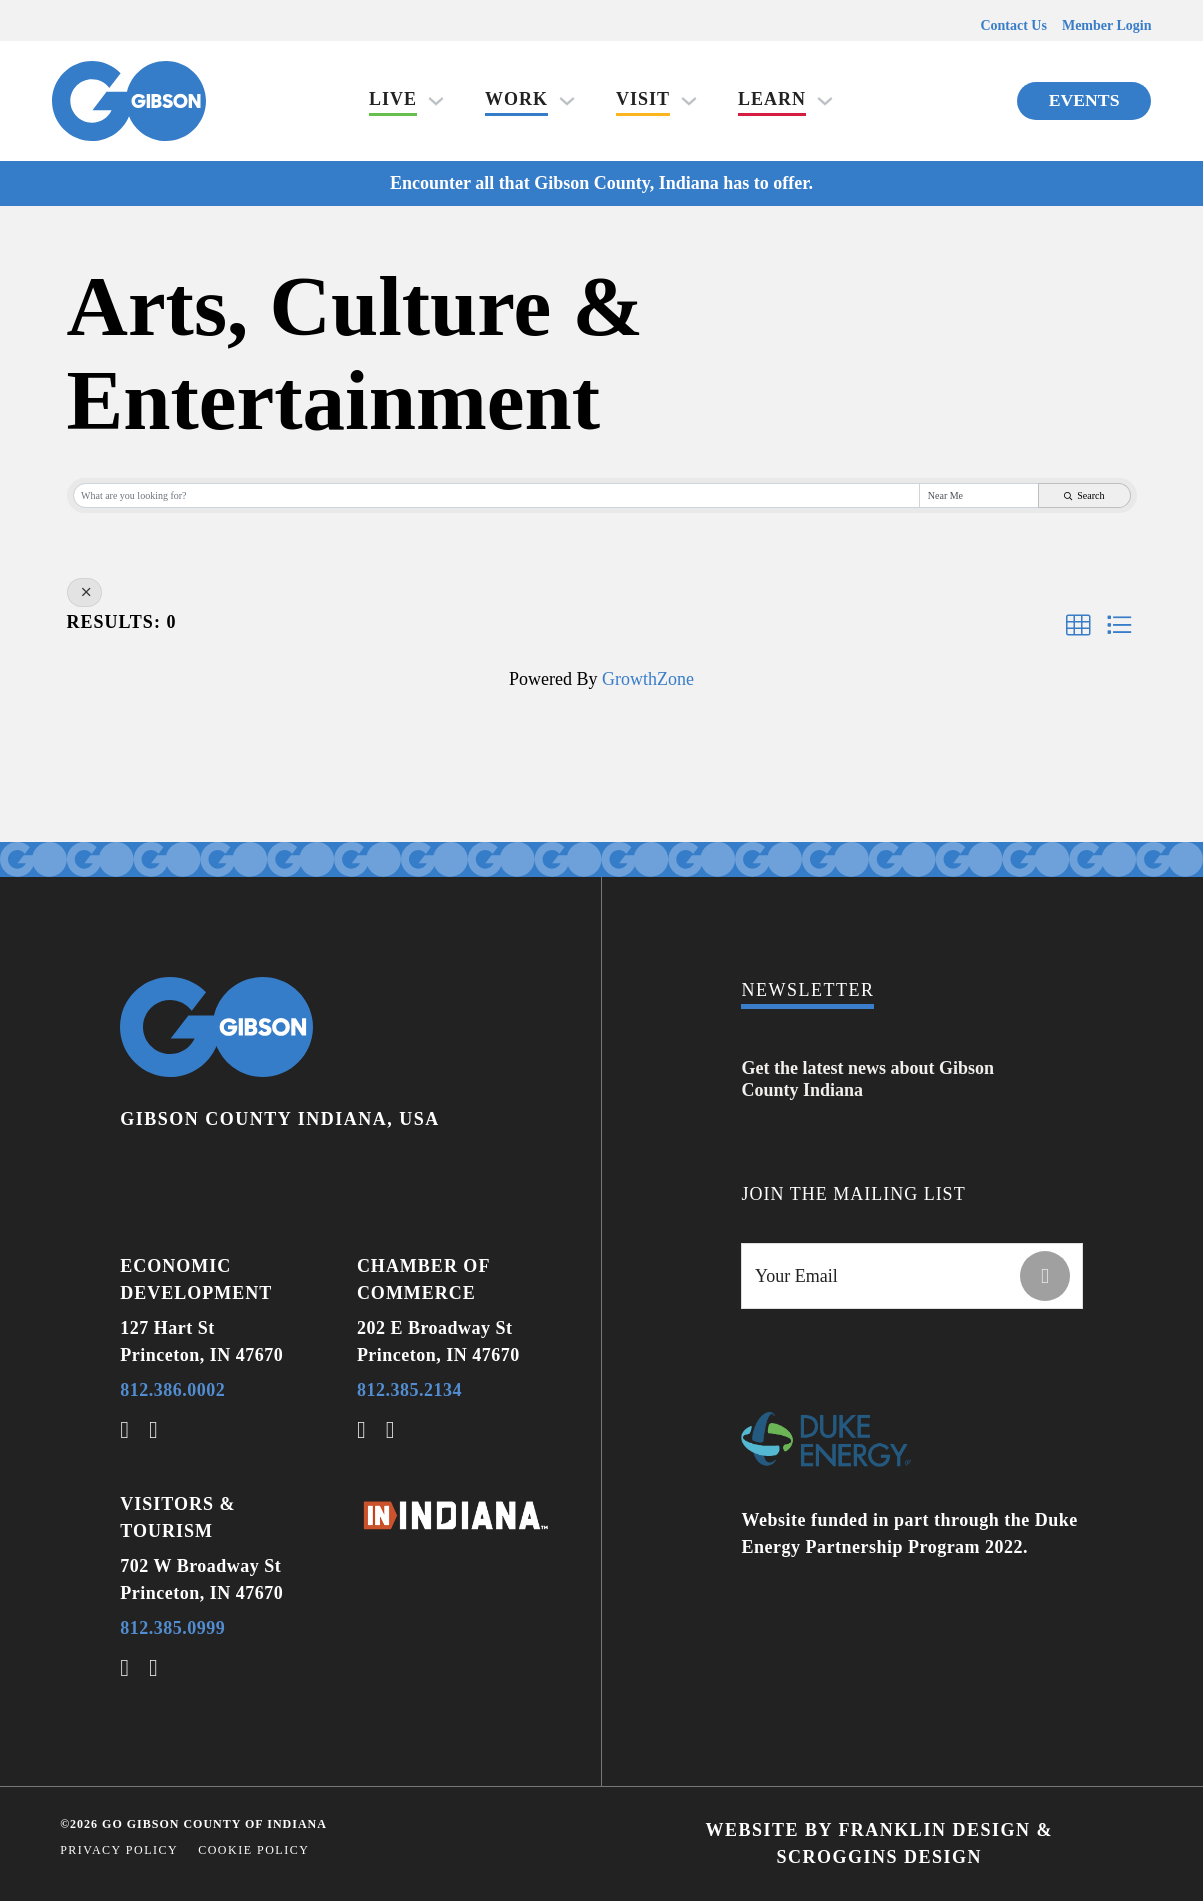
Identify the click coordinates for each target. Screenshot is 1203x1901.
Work (516, 99)
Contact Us (1013, 25)
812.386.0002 (172, 1390)
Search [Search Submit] (1084, 495)
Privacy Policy (119, 1850)
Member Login (1107, 25)
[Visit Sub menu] (689, 101)
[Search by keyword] (497, 495)
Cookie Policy (253, 1850)
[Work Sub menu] (567, 101)
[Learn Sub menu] (825, 101)
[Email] (911, 1276)
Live (393, 99)
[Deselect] (84, 593)
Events (1084, 100)
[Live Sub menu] (436, 101)
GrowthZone (648, 679)
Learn (772, 99)
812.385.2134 (409, 1390)
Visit (643, 99)
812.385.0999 (172, 1628)
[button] (1078, 625)
